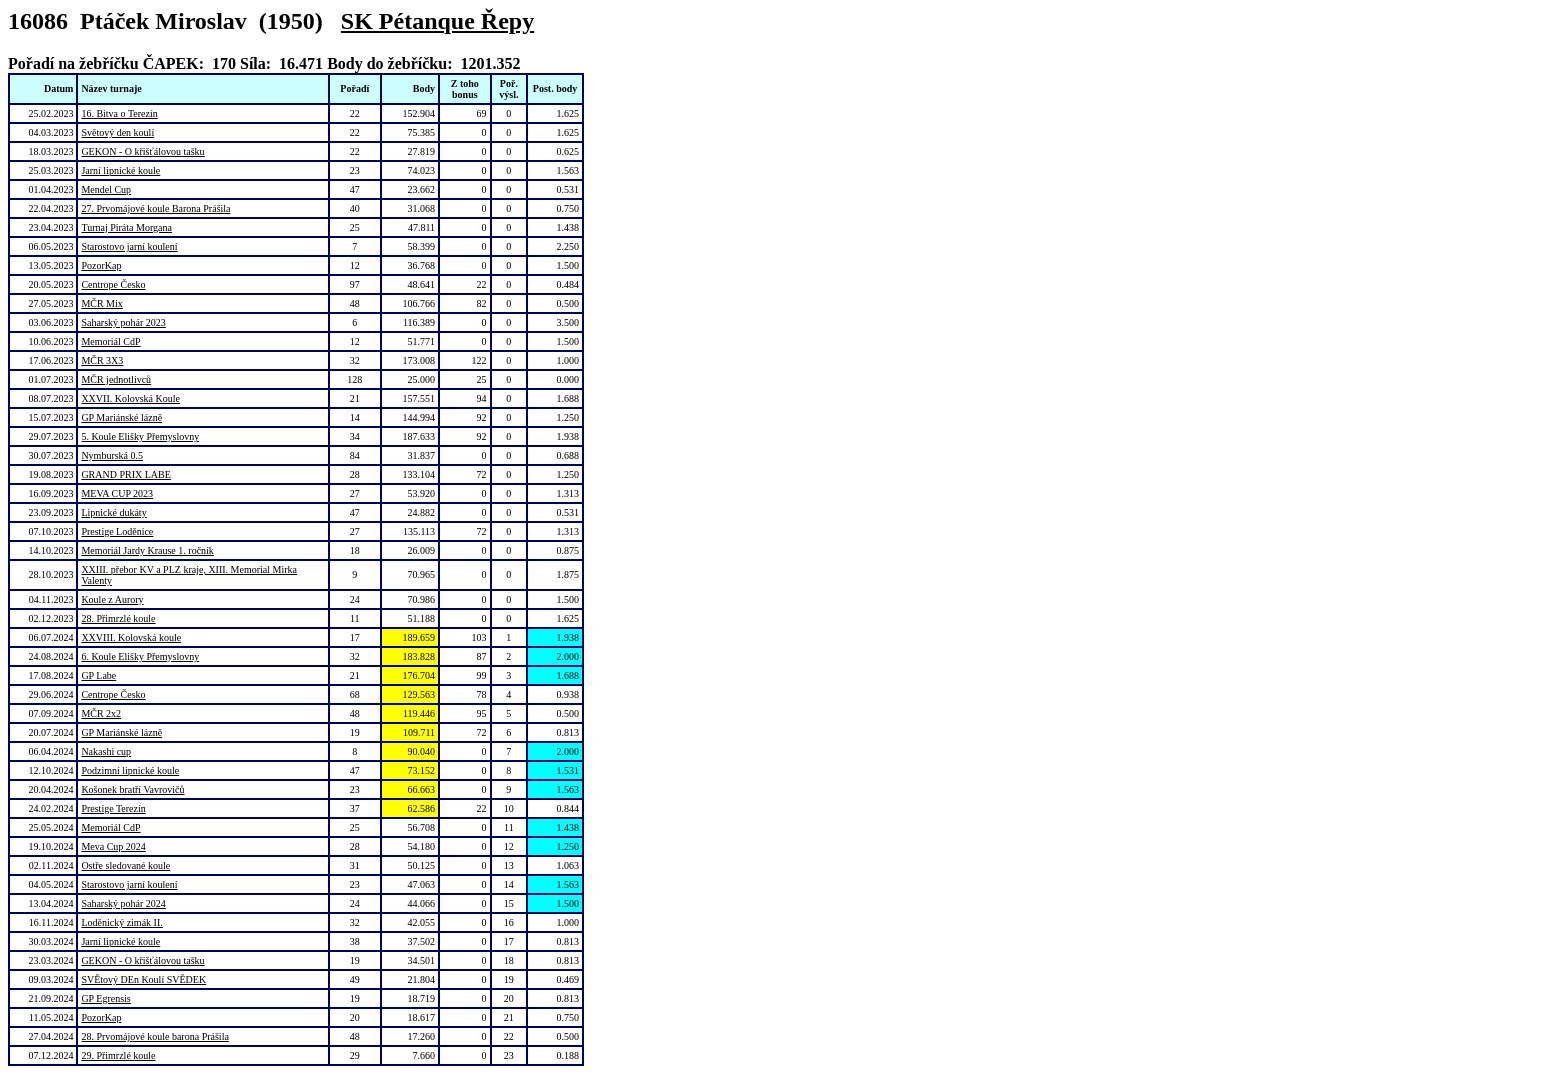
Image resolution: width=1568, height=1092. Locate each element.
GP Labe (98, 675)
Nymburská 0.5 (112, 455)
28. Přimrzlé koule (118, 618)
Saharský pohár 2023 (123, 322)
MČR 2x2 (101, 713)
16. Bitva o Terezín (119, 113)
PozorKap (101, 265)
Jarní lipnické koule (120, 170)
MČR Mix (101, 303)
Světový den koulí (117, 132)
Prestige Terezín (113, 808)
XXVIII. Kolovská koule (131, 637)
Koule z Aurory (112, 599)
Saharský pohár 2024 (123, 903)
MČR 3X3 (102, 360)
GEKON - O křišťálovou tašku (142, 151)
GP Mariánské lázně (121, 417)
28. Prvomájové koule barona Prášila (154, 1036)
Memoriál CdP (110, 341)
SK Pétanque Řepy (437, 21)
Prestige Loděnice (117, 531)
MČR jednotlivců (116, 379)
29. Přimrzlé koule (118, 1055)
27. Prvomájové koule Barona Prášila (155, 208)
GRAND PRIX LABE (125, 474)
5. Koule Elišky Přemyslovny (140, 436)
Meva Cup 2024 (113, 846)
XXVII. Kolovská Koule (130, 398)
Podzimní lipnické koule (130, 770)
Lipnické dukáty (113, 512)
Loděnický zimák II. (121, 922)
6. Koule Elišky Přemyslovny (140, 656)
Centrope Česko (113, 284)
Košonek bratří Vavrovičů (132, 789)
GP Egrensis (105, 998)
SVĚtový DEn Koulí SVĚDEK (143, 979)
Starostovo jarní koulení (129, 246)
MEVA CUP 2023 (117, 493)
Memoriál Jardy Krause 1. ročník (147, 550)
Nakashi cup (106, 751)
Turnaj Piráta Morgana (126, 227)
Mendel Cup (106, 189)
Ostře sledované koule (125, 865)
